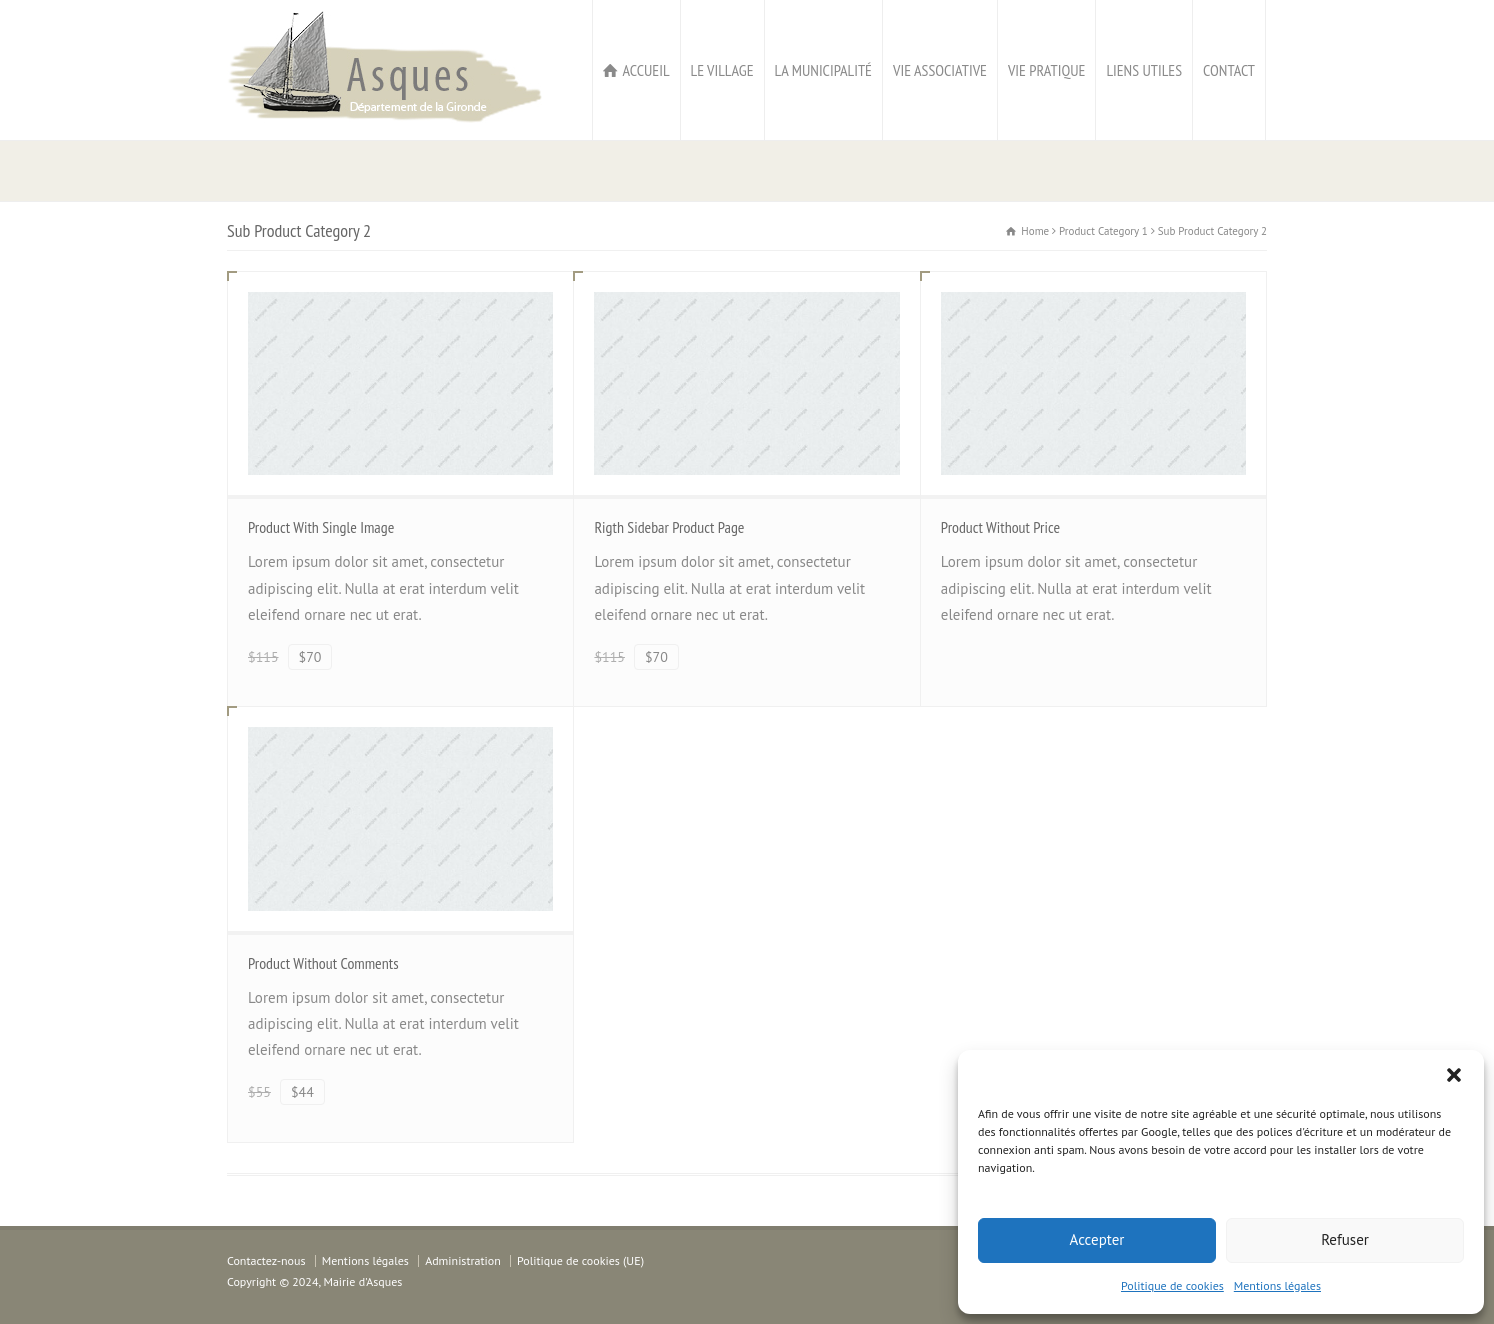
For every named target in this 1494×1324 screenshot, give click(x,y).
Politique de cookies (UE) (580, 1260)
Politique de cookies (1172, 1285)
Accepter (1097, 1239)
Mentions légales (1277, 1285)
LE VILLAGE (722, 70)
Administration (463, 1260)
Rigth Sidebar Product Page (669, 527)
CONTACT (1229, 70)
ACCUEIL (645, 70)
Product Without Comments (323, 963)
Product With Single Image (321, 527)
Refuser (1345, 1239)
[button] (1454, 1075)
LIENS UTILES (1144, 70)
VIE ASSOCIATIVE (940, 70)
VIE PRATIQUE (1046, 70)
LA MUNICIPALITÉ (823, 70)
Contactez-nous (266, 1260)
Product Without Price (1000, 527)
